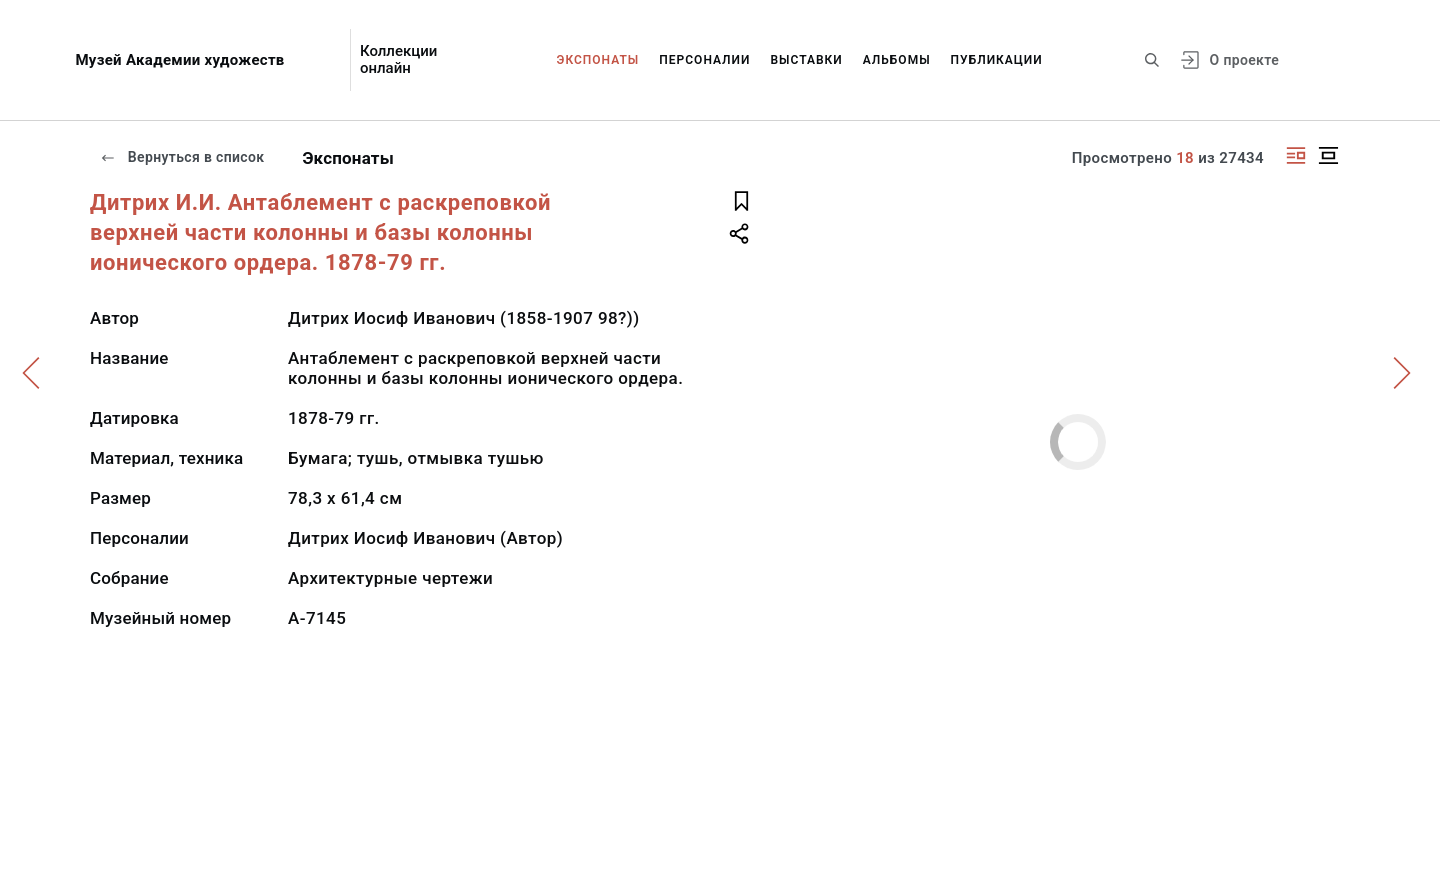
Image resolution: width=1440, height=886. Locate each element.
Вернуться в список (182, 157)
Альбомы (897, 60)
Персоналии (704, 60)
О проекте (1244, 60)
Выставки (806, 60)
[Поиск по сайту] (1152, 60)
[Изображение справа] (1296, 155)
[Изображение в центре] (1328, 155)
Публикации (997, 60)
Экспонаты (598, 60)
